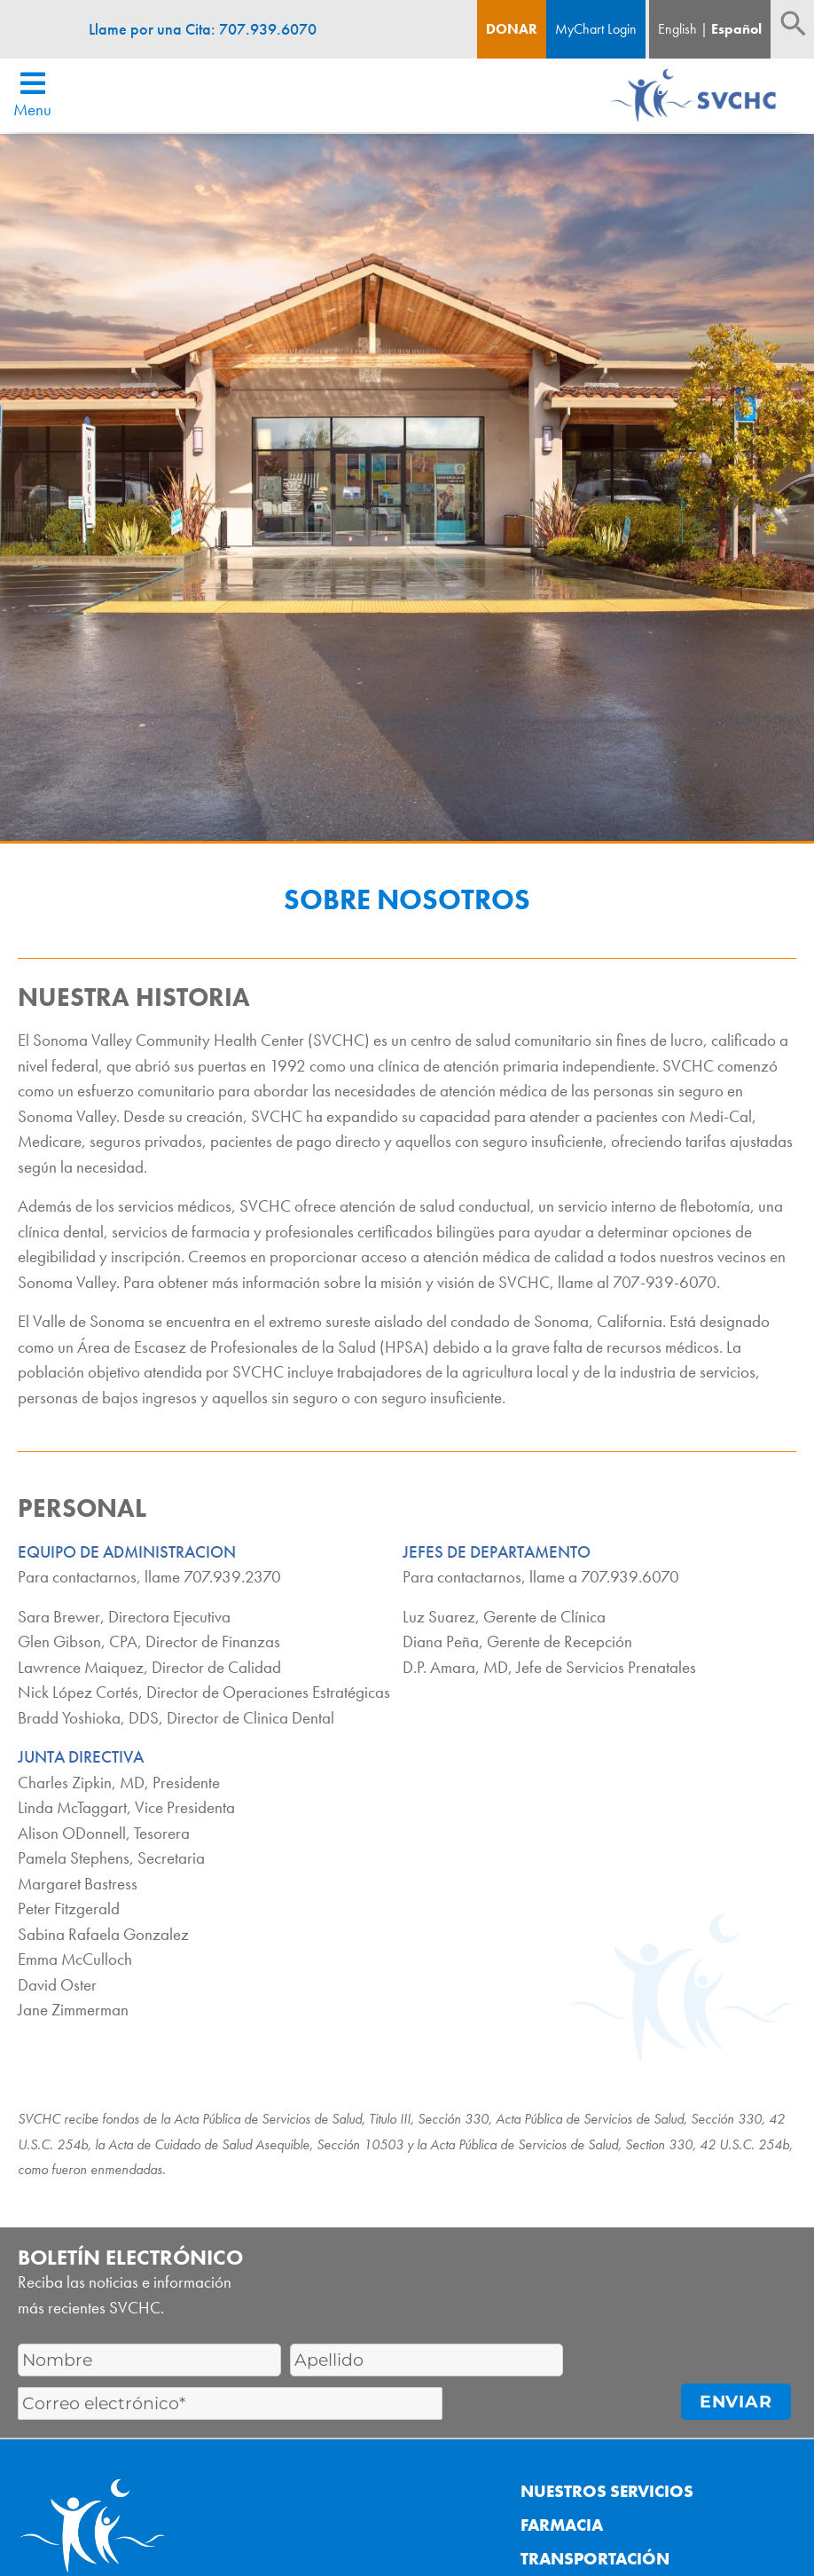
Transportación (594, 2559)
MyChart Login (596, 29)
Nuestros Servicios (606, 2491)
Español (736, 29)
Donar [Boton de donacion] (511, 29)
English (677, 29)
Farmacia (561, 2525)
